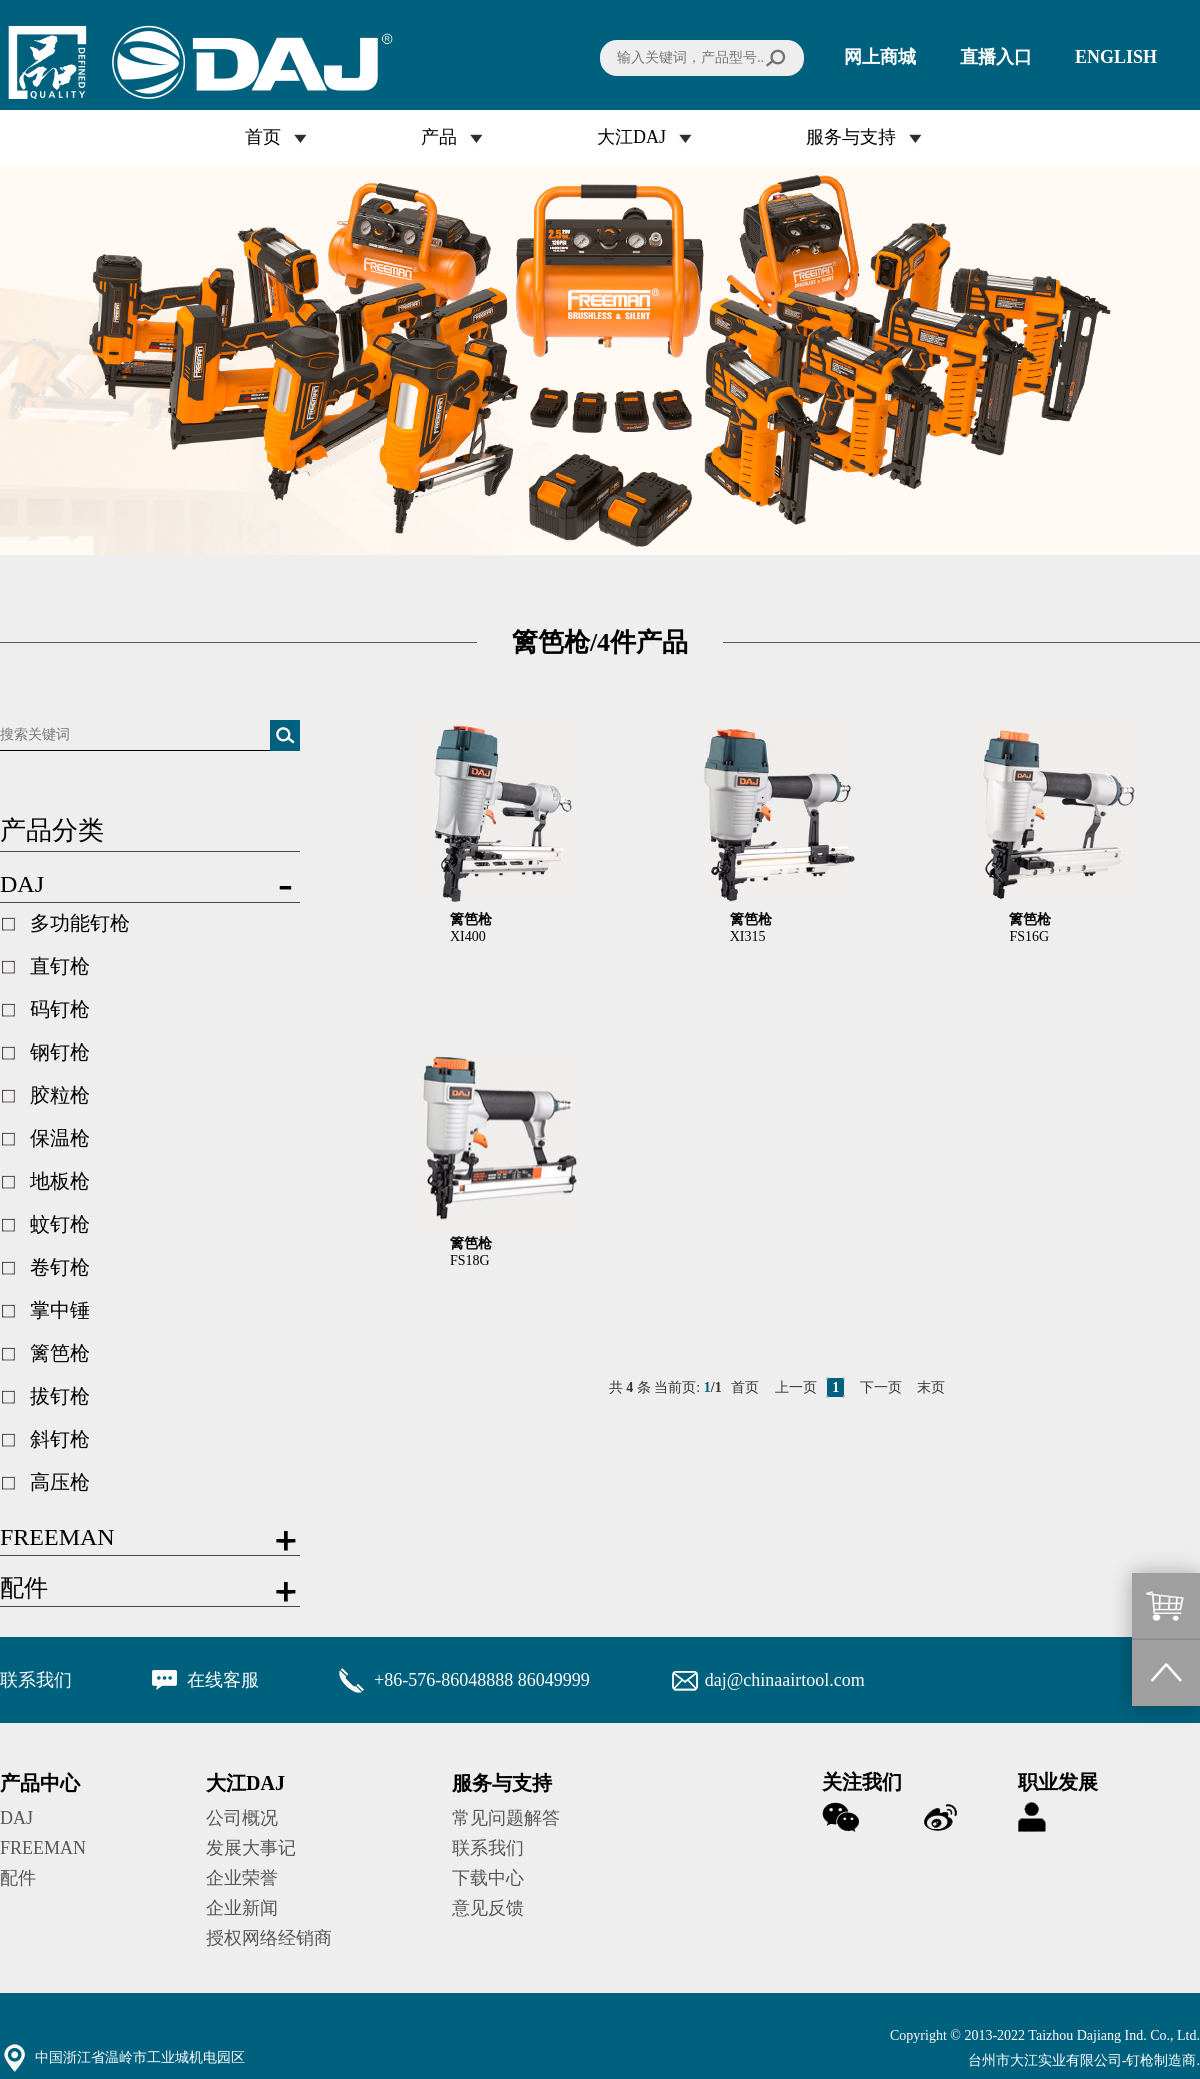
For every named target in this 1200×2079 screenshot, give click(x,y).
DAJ (16, 1818)
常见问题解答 (506, 1818)
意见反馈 (488, 1908)
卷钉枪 (60, 1267)
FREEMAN (43, 1848)
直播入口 (996, 57)
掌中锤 (60, 1310)
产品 (439, 137)
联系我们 (488, 1848)
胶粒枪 (60, 1095)
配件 (18, 1878)
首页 (263, 137)
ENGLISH (1116, 57)
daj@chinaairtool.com (785, 1680)
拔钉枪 (60, 1396)
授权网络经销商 (269, 1938)
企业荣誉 (242, 1878)
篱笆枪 (60, 1353)
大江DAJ (631, 137)
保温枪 (60, 1138)
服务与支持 (851, 137)
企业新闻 (242, 1908)
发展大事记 (251, 1848)
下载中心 (488, 1878)
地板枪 (60, 1181)
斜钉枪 (60, 1439)
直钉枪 (60, 966)
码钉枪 (60, 1009)
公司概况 (242, 1818)
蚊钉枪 (60, 1224)
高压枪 (60, 1482)
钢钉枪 (60, 1052)
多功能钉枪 (80, 923)
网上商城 (880, 57)
